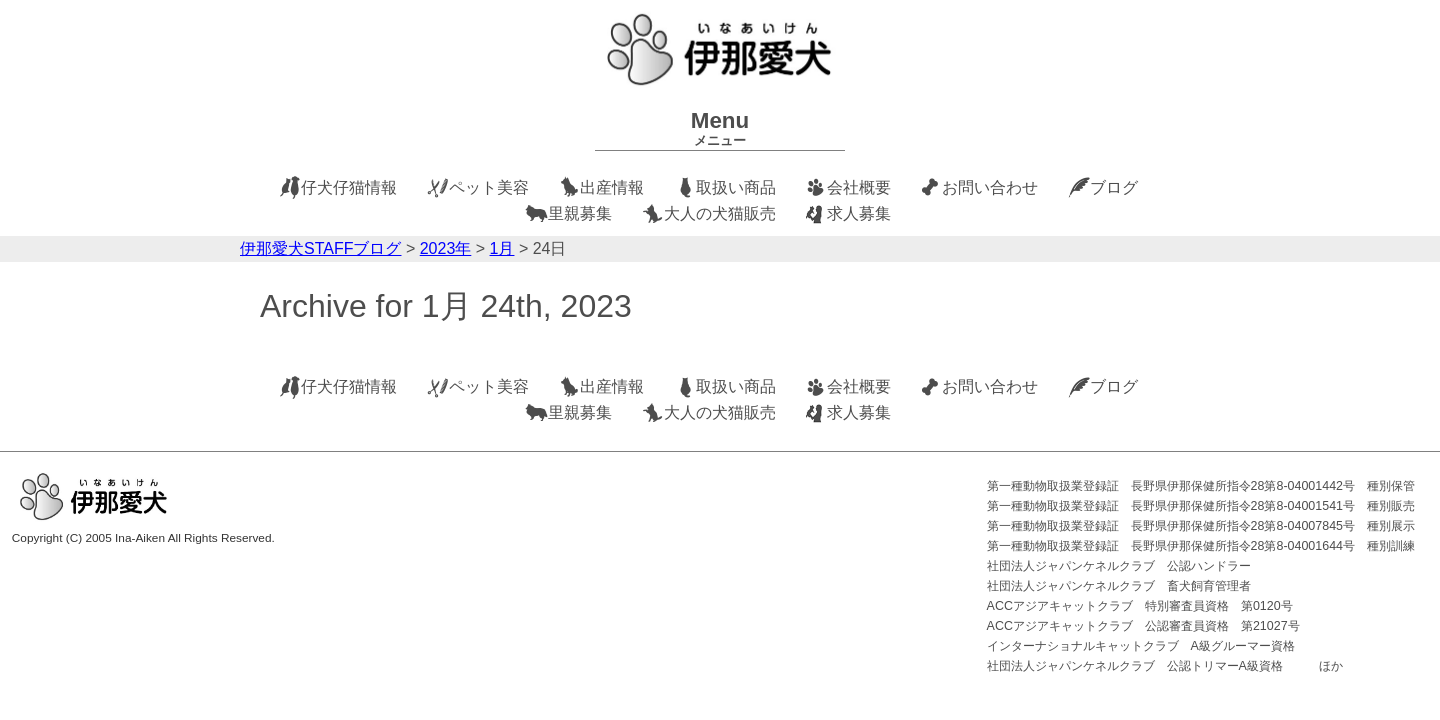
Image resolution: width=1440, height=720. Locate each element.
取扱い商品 (736, 187)
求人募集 (859, 213)
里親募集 (580, 213)
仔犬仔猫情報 (349, 187)
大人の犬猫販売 (720, 213)
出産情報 (612, 187)
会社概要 (859, 187)
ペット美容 (489, 187)
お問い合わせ (990, 187)
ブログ (1114, 187)
